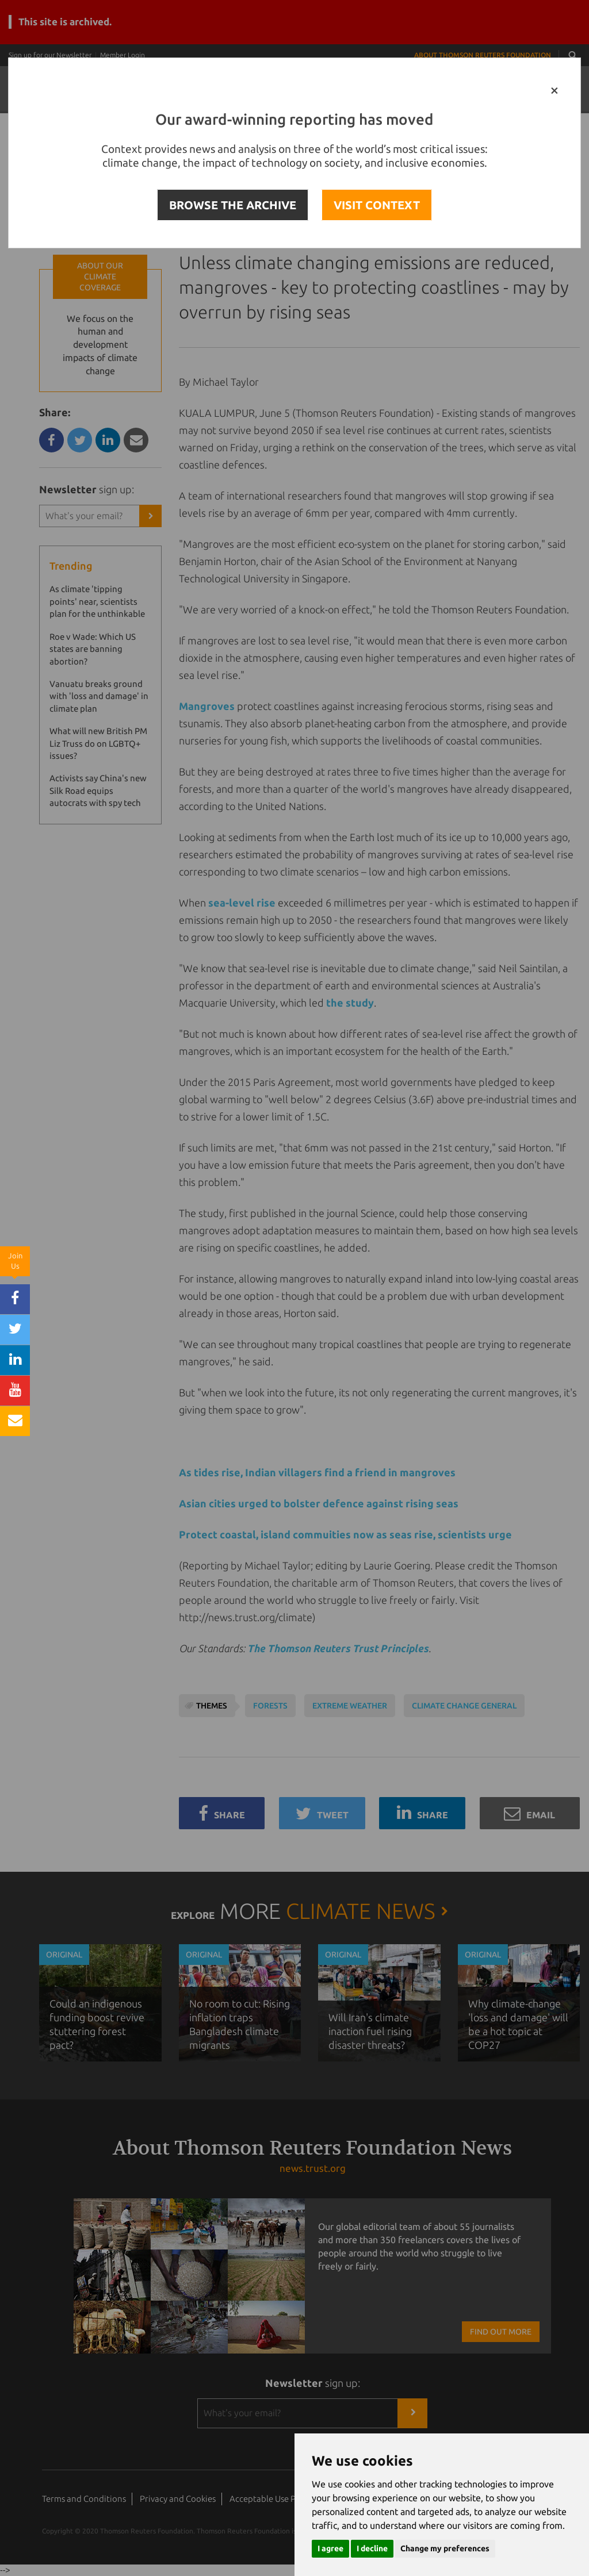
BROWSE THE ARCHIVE (232, 205)
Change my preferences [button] (444, 2548)
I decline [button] (372, 2548)
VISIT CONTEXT (377, 205)
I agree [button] (330, 2548)
